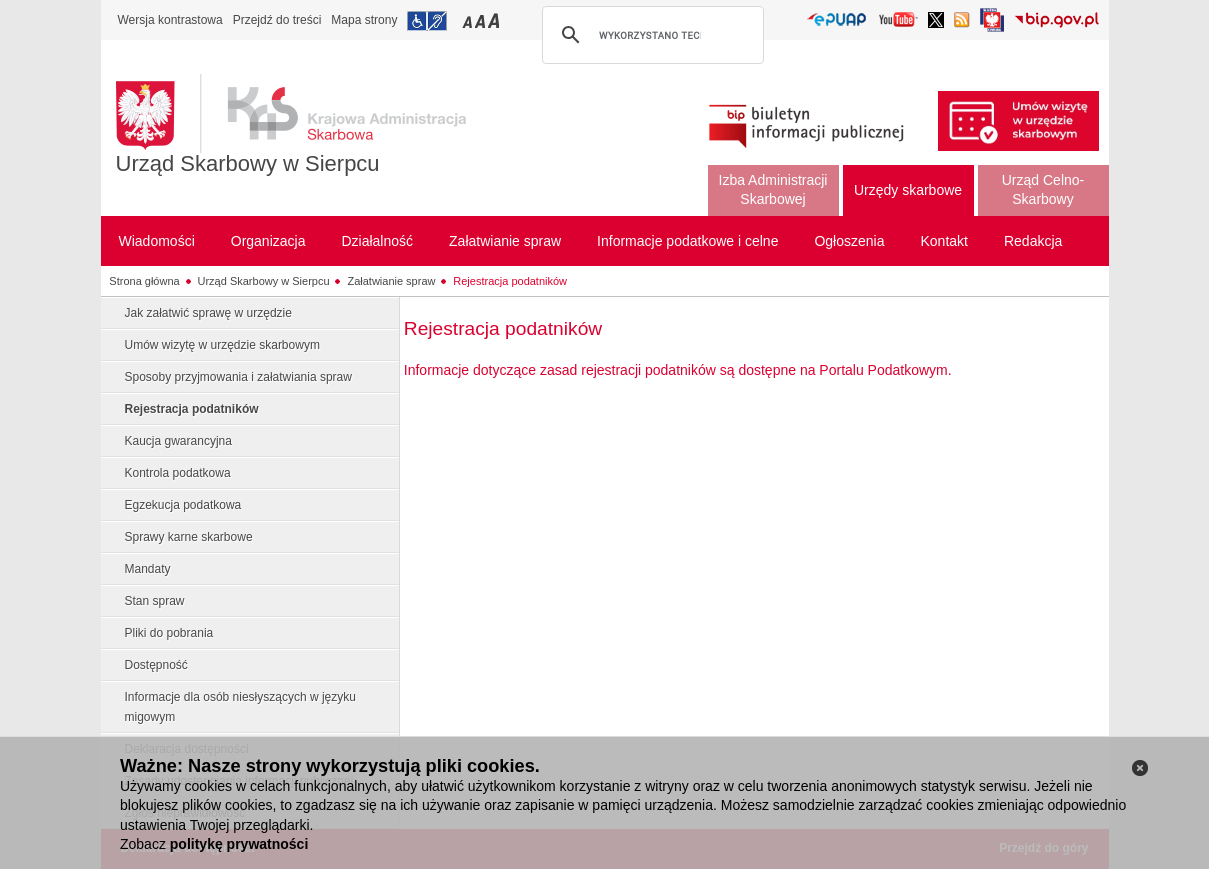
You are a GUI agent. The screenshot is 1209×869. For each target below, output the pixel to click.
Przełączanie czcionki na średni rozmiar (482, 20)
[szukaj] (650, 35)
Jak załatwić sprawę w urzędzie (208, 313)
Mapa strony (364, 20)
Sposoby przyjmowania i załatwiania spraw (238, 377)
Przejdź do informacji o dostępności (427, 21)
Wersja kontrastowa (170, 20)
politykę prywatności (239, 844)
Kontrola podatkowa (178, 473)
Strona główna (144, 281)
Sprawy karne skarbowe (189, 537)
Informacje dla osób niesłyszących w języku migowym (240, 707)
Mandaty (148, 569)
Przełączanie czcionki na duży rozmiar (495, 20)
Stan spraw (155, 601)
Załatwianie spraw (391, 281)
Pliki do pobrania (169, 633)
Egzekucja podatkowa (183, 505)
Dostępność (156, 665)
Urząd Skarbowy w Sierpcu (248, 163)
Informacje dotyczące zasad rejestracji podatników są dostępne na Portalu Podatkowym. (678, 370)
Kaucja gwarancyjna (178, 441)
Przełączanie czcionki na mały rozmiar (469, 20)
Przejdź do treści (277, 20)
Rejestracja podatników (510, 281)
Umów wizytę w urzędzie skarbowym (222, 345)
